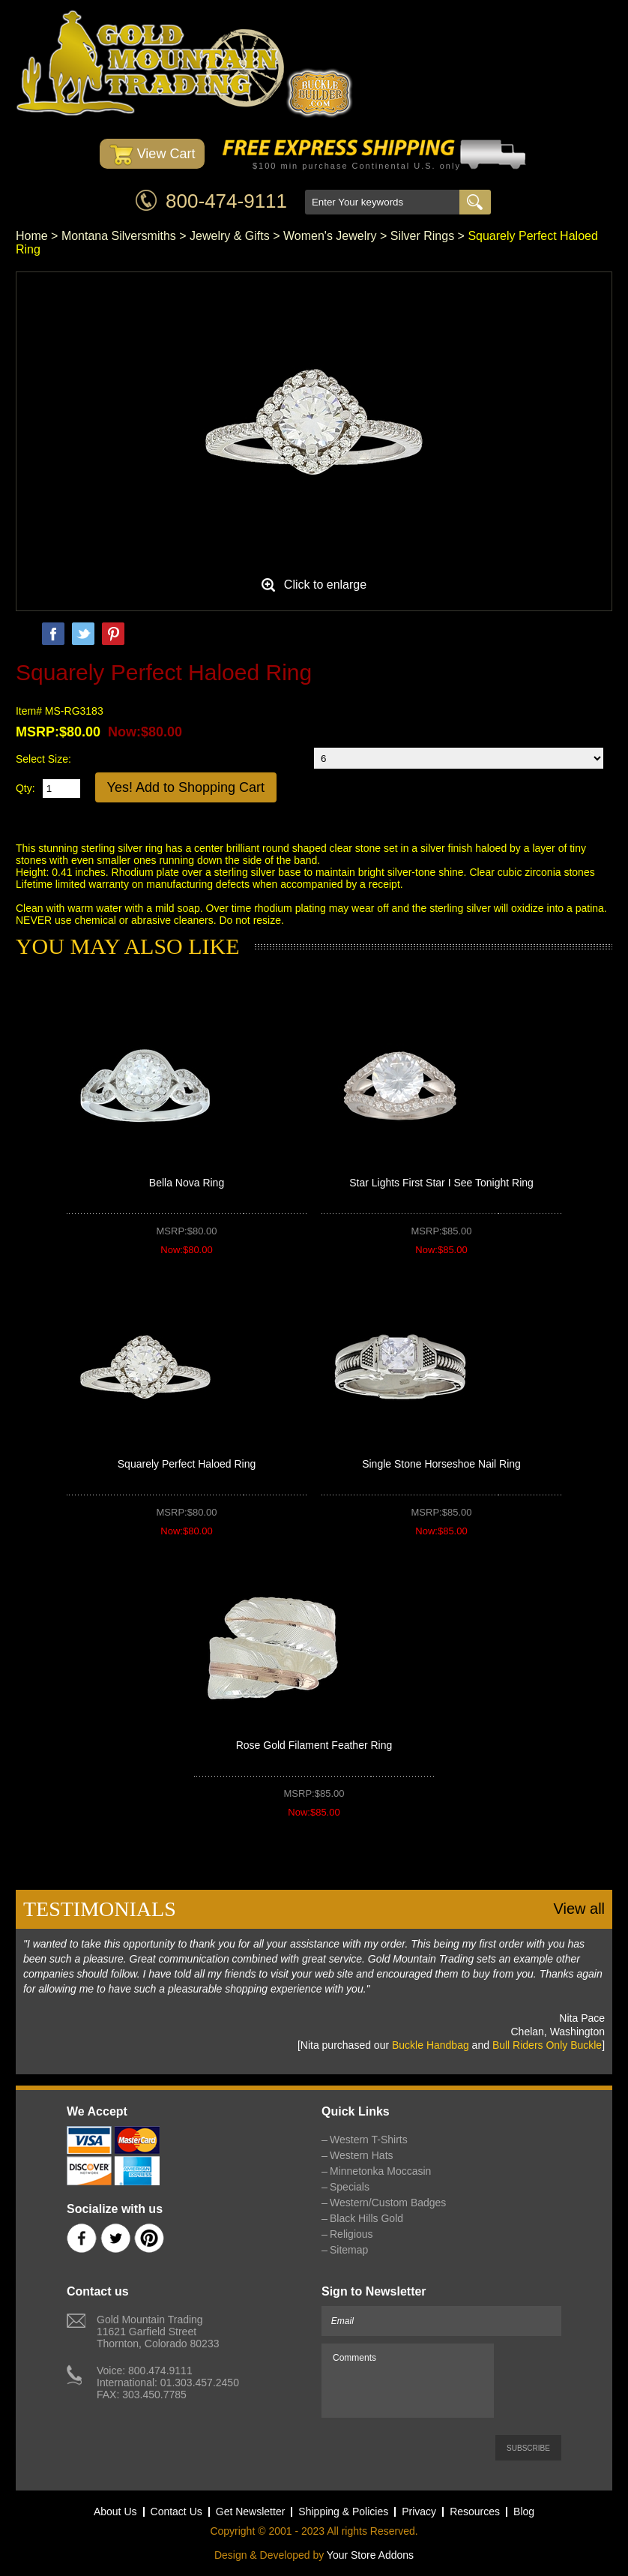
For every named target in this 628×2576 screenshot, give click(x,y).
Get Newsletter (251, 2512)
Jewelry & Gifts (230, 235)
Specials (349, 2187)
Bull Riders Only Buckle (547, 2045)
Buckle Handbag (430, 2045)
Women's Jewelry (330, 235)
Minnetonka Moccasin (380, 2171)
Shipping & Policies (343, 2512)
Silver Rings (422, 235)
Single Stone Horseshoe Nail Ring (441, 1464)
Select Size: (43, 759)
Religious (351, 2234)
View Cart (152, 155)
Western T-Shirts (369, 2140)
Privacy (419, 2512)
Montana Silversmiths (118, 235)
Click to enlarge (325, 584)
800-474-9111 (226, 201)
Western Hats (361, 2155)
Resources (475, 2512)
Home (32, 235)
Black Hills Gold (366, 2218)
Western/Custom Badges (388, 2203)
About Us (115, 2512)
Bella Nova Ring (186, 1183)
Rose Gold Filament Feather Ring (314, 1745)
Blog (523, 2512)
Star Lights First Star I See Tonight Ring (441, 1183)
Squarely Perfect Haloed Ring (187, 1464)
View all (579, 1908)
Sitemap (349, 2250)
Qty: (25, 788)
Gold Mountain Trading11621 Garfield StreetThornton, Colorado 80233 (158, 2332)
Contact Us (176, 2512)
